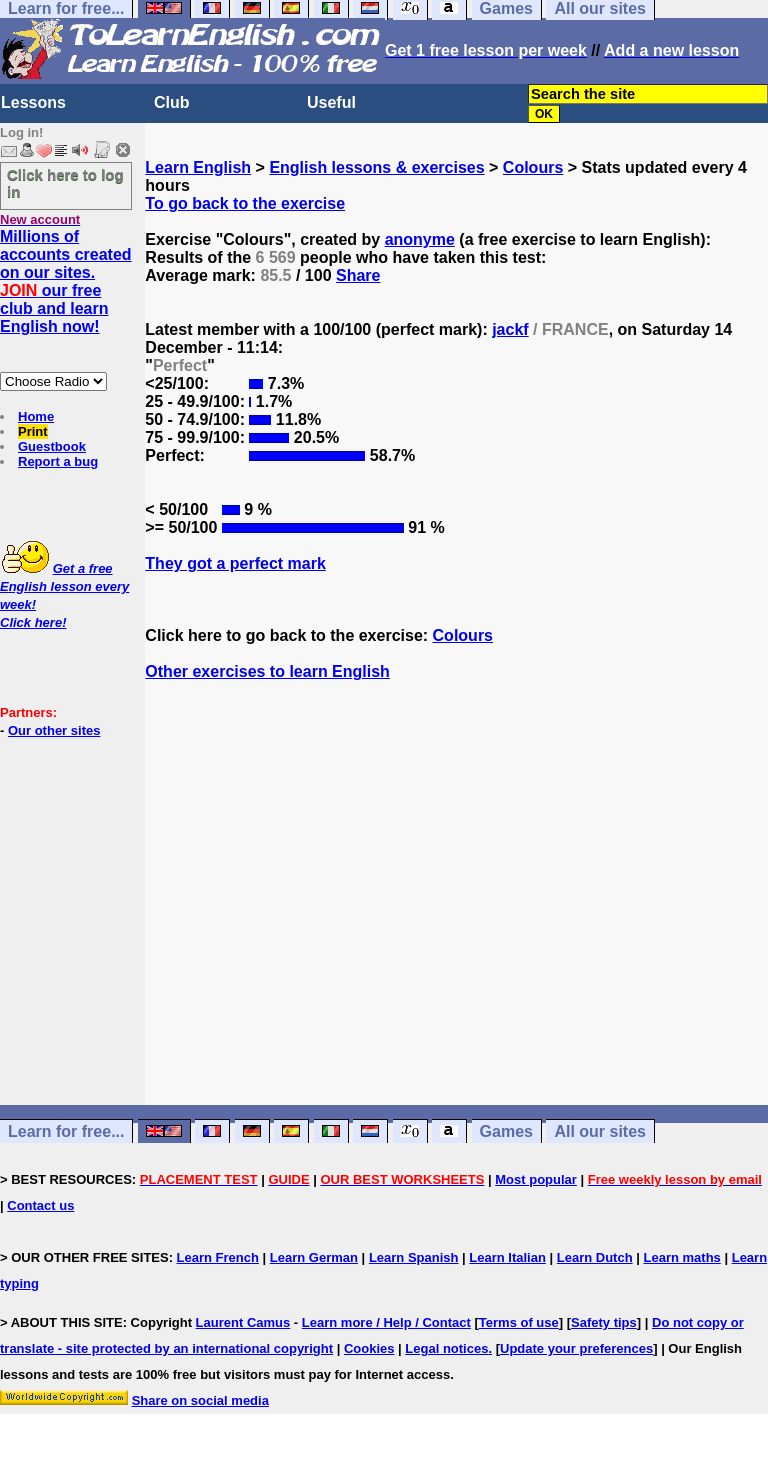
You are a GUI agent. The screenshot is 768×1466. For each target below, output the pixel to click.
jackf (510, 329)
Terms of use (519, 1322)
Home (36, 416)
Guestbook (52, 446)
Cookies (369, 1348)
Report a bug (58, 461)
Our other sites (54, 730)
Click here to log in (65, 183)
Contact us (40, 1205)
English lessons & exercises (376, 167)
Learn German (314, 1257)
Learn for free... (66, 1131)
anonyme (420, 239)
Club (172, 102)
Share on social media (200, 1400)
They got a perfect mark (235, 563)
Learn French (218, 1257)
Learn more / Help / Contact (386, 1322)
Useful (331, 102)
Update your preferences (576, 1348)
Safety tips (604, 1322)
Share (358, 275)
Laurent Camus (243, 1322)
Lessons (33, 102)
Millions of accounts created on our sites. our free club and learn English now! (66, 281)
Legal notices (446, 1348)
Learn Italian (507, 1257)
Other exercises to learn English (267, 671)
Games (506, 1131)
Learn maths (682, 1257)
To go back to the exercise (245, 203)
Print (33, 431)
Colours (533, 167)
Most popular (536, 1179)
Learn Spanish (414, 1257)
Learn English (198, 167)
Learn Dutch (595, 1257)
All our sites (600, 1131)
